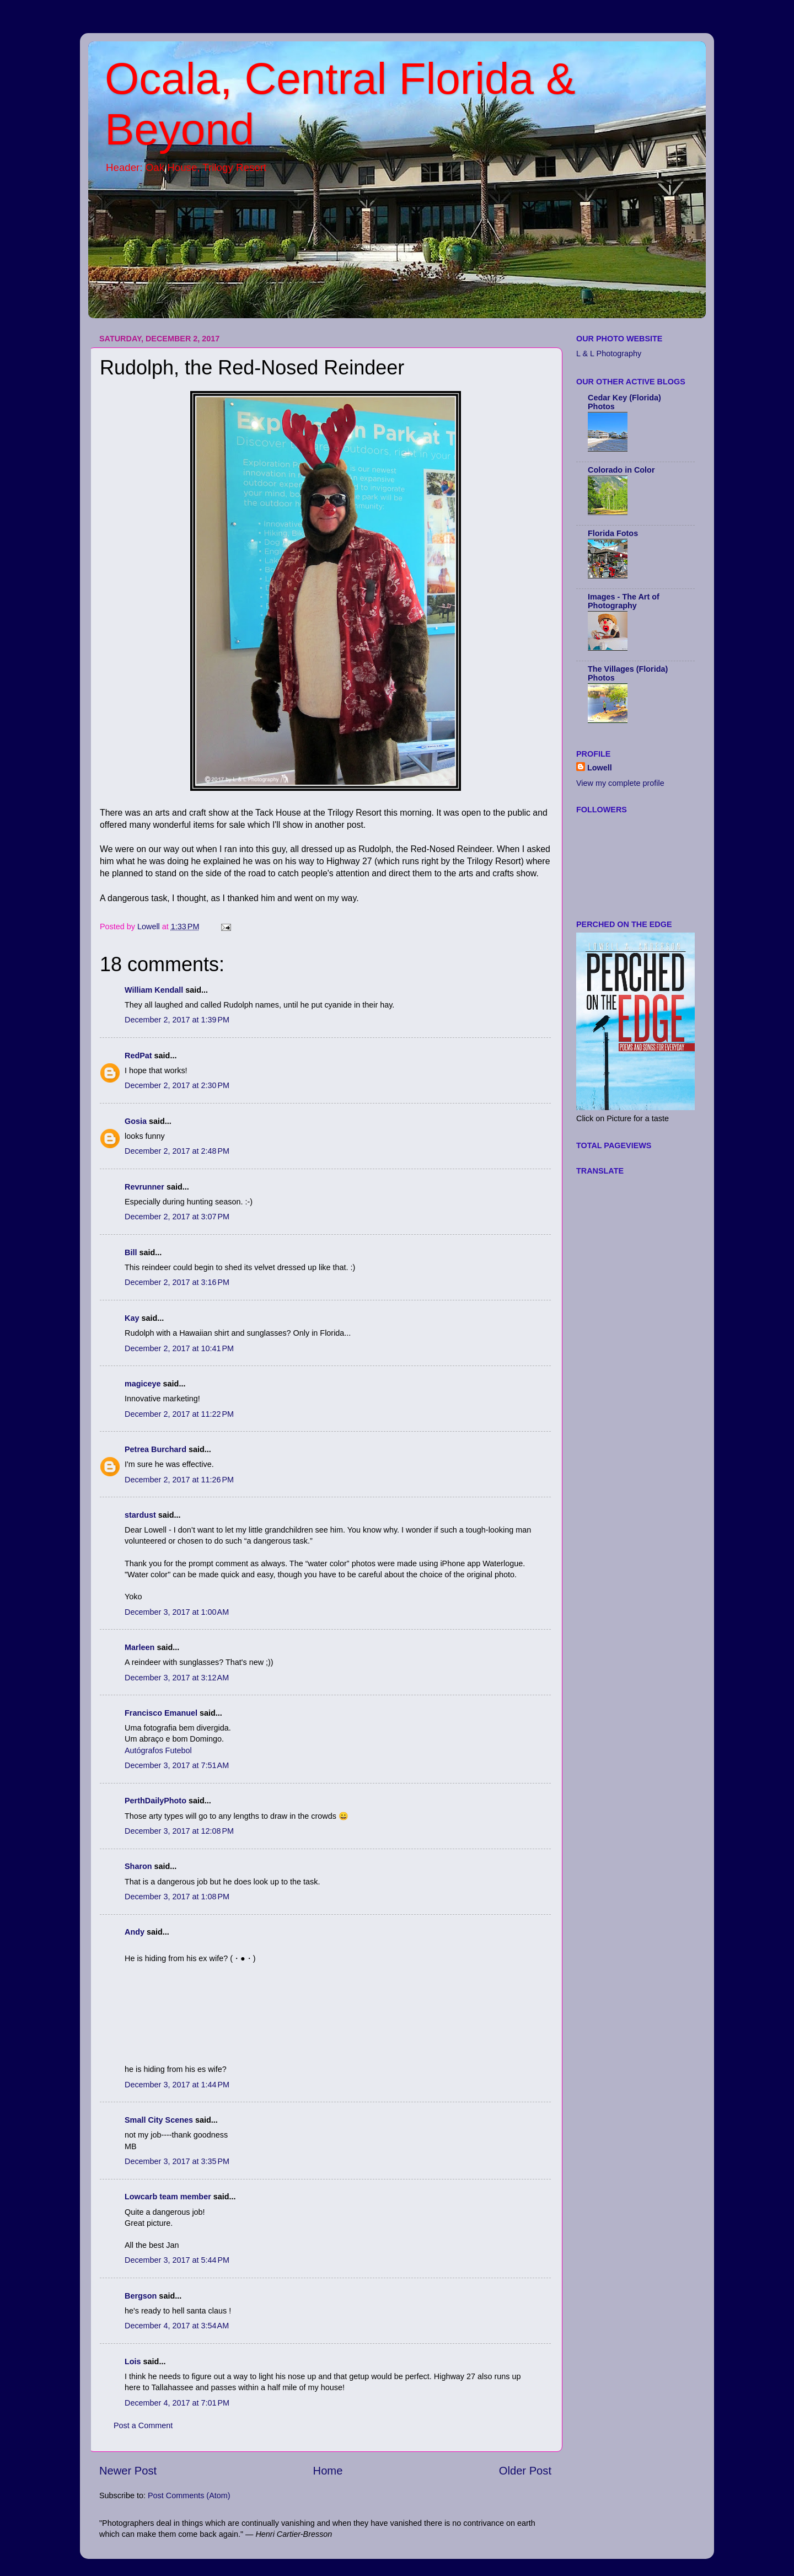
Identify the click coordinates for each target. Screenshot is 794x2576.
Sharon (138, 1866)
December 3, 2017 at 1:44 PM (177, 2084)
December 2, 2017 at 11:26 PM (179, 1479)
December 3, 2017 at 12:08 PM (179, 1831)
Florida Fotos (613, 533)
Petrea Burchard (155, 1449)
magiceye (143, 1383)
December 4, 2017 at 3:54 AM (177, 2325)
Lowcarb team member (168, 2196)
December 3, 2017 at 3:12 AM (177, 1677)
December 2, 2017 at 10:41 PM (179, 1348)
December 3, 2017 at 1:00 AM (177, 1612)
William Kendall (154, 990)
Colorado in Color (621, 469)
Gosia (136, 1121)
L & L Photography (608, 353)
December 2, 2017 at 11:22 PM (179, 1414)
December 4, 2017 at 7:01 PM (177, 2402)
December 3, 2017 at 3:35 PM (177, 2161)
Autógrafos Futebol (158, 1750)
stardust (140, 1515)
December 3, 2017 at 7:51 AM (177, 1765)
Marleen (139, 1647)
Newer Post (128, 2471)
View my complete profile (620, 783)
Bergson (141, 2295)
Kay (132, 1318)
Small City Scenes (159, 2120)
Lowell (599, 767)
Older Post (525, 2471)
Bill (131, 1252)
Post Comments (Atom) (189, 2495)
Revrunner (144, 1186)
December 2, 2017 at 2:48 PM (177, 1151)
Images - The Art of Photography (623, 601)
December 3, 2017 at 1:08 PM (177, 1896)
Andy (134, 1931)
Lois (133, 2361)
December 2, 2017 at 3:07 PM (177, 1216)
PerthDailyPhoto (155, 1800)
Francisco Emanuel (161, 1713)
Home (328, 2471)
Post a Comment (143, 2425)
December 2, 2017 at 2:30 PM (177, 1085)
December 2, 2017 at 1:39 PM (177, 1019)
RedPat (138, 1055)
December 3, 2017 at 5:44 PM (177, 2260)
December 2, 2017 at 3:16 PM (177, 1282)
